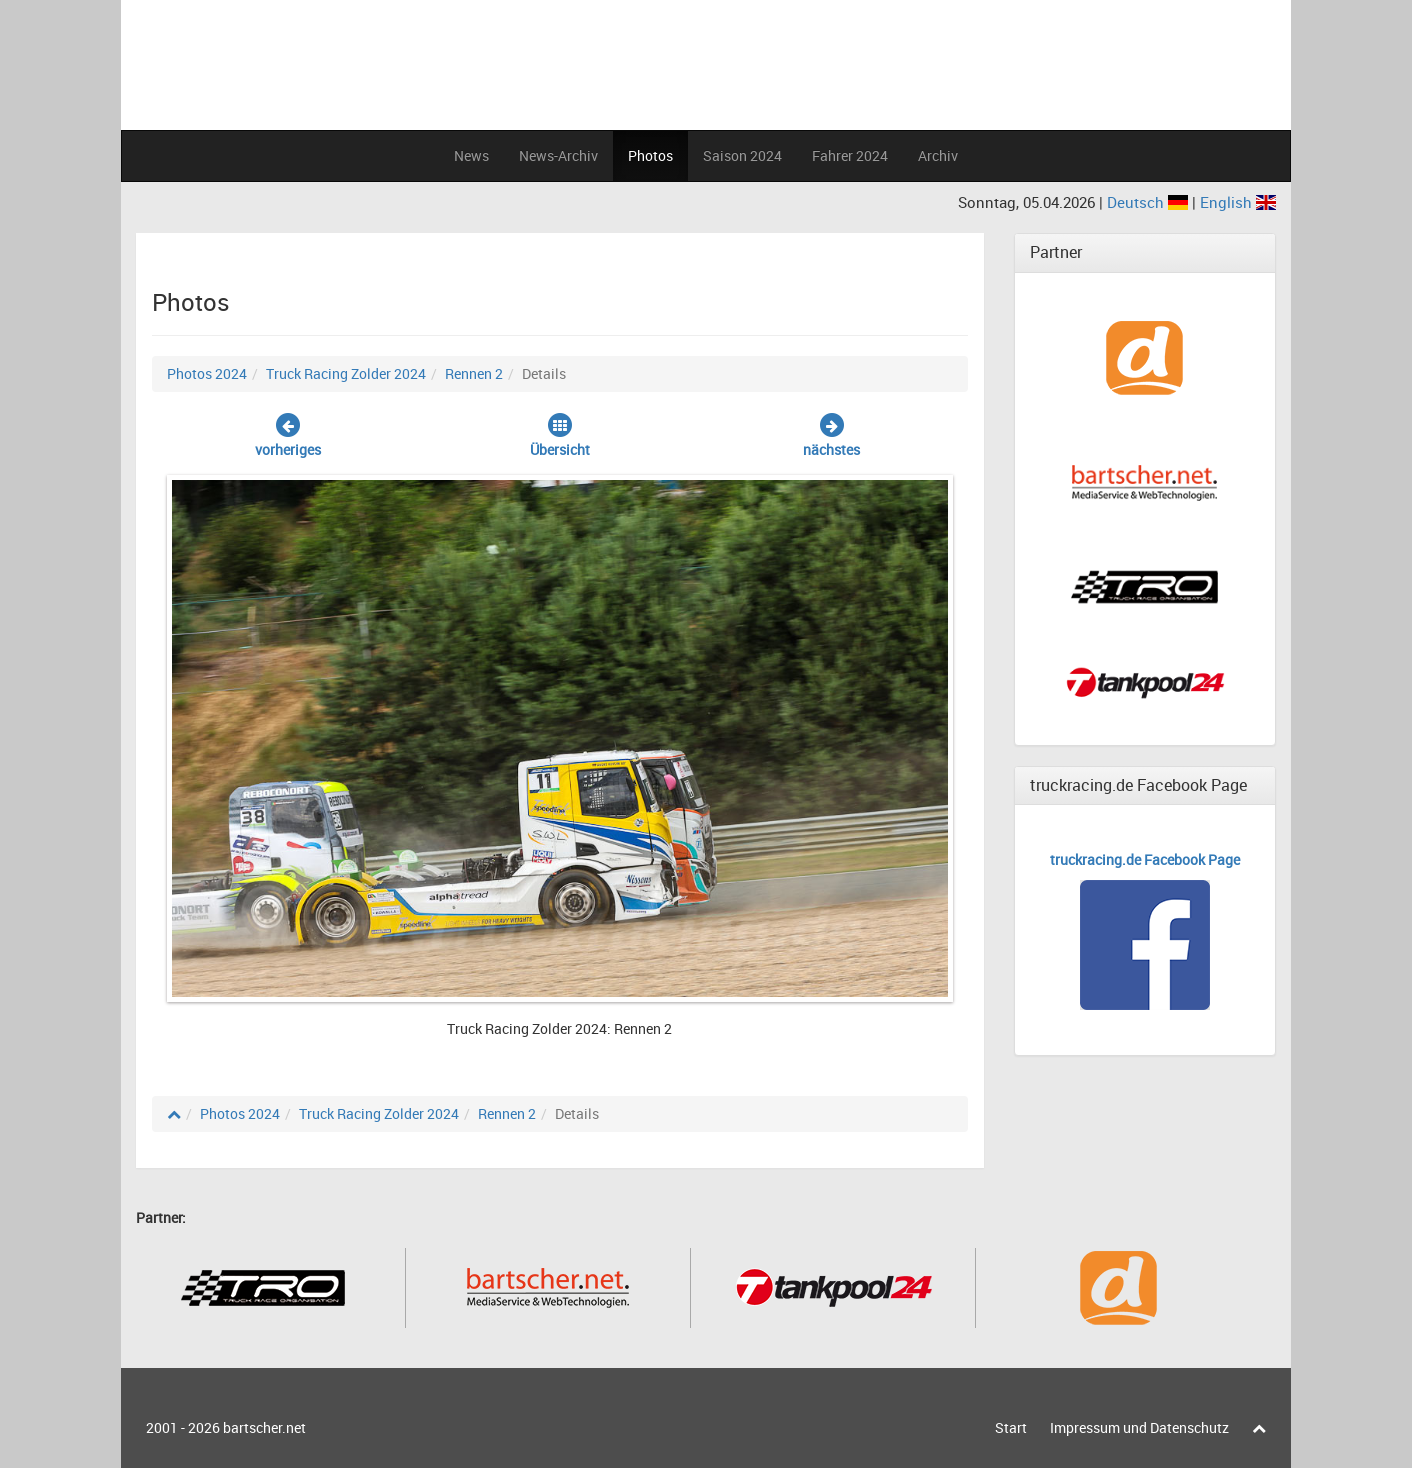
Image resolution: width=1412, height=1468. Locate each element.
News (471, 155)
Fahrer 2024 (850, 155)
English (1238, 202)
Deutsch (1149, 202)
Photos (650, 155)
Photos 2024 (207, 373)
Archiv (938, 155)
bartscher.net (264, 1427)
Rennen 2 (474, 373)
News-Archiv (558, 155)
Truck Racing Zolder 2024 (346, 373)
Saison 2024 (742, 155)
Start (1011, 1427)
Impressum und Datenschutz (1139, 1427)
